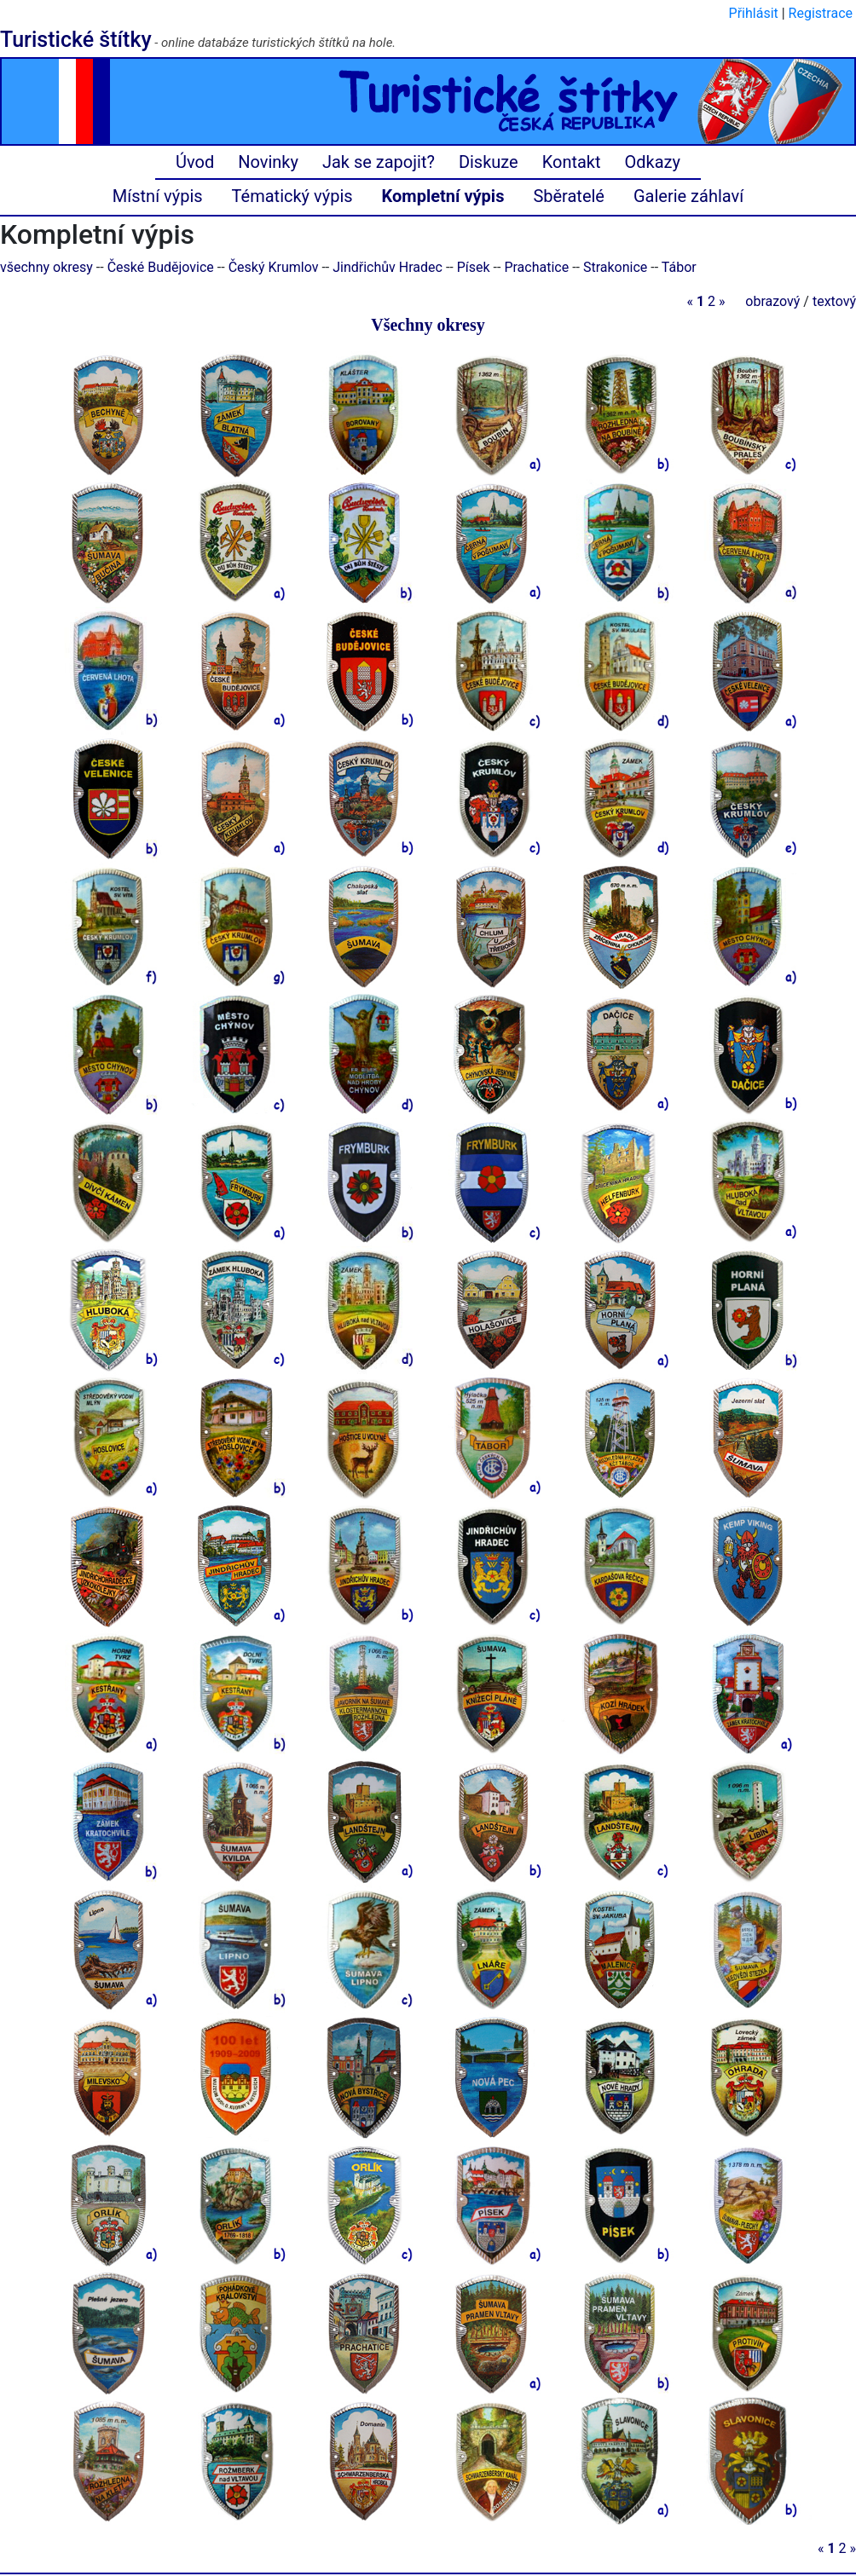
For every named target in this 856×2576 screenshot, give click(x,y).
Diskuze (488, 162)
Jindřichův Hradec (387, 267)
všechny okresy (46, 267)
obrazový (772, 301)
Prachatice (536, 267)
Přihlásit (753, 13)
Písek (473, 267)
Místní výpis (158, 196)
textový (834, 301)
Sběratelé (568, 196)
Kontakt (571, 162)
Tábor (679, 267)
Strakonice (615, 267)
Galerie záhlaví (688, 196)
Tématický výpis (292, 196)
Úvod (195, 162)
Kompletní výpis (443, 196)
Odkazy (652, 162)
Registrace (821, 13)
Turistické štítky (76, 39)
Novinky (268, 162)
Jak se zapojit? (378, 162)
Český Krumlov (273, 267)
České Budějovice (160, 267)
